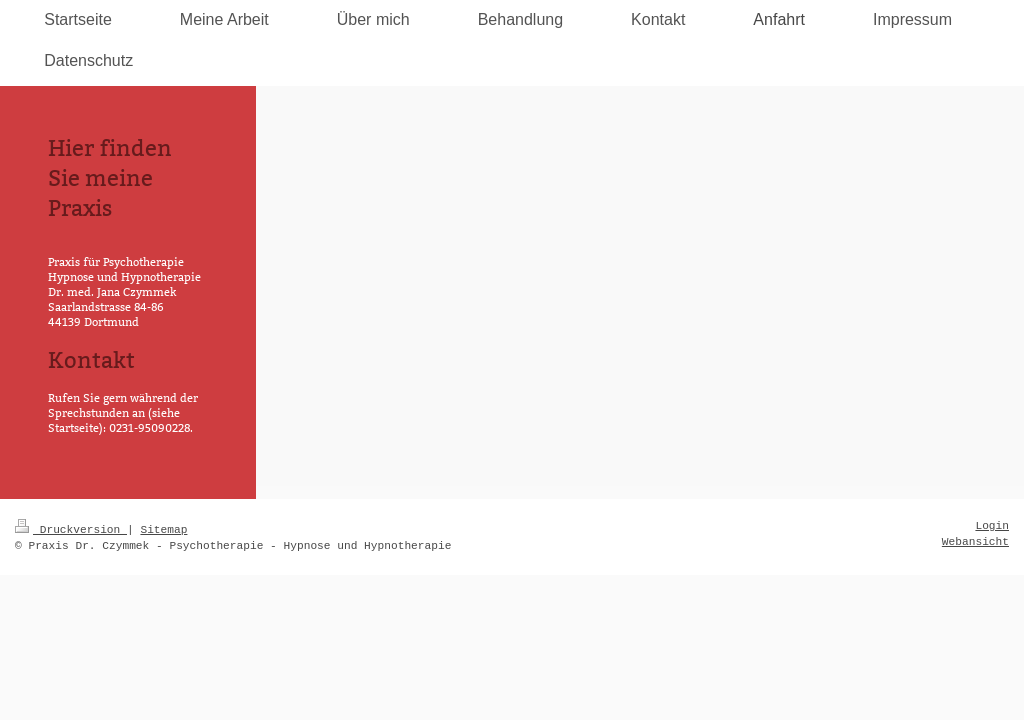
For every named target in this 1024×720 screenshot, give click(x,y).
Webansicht (975, 542)
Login (992, 526)
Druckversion (71, 530)
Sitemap (163, 530)
